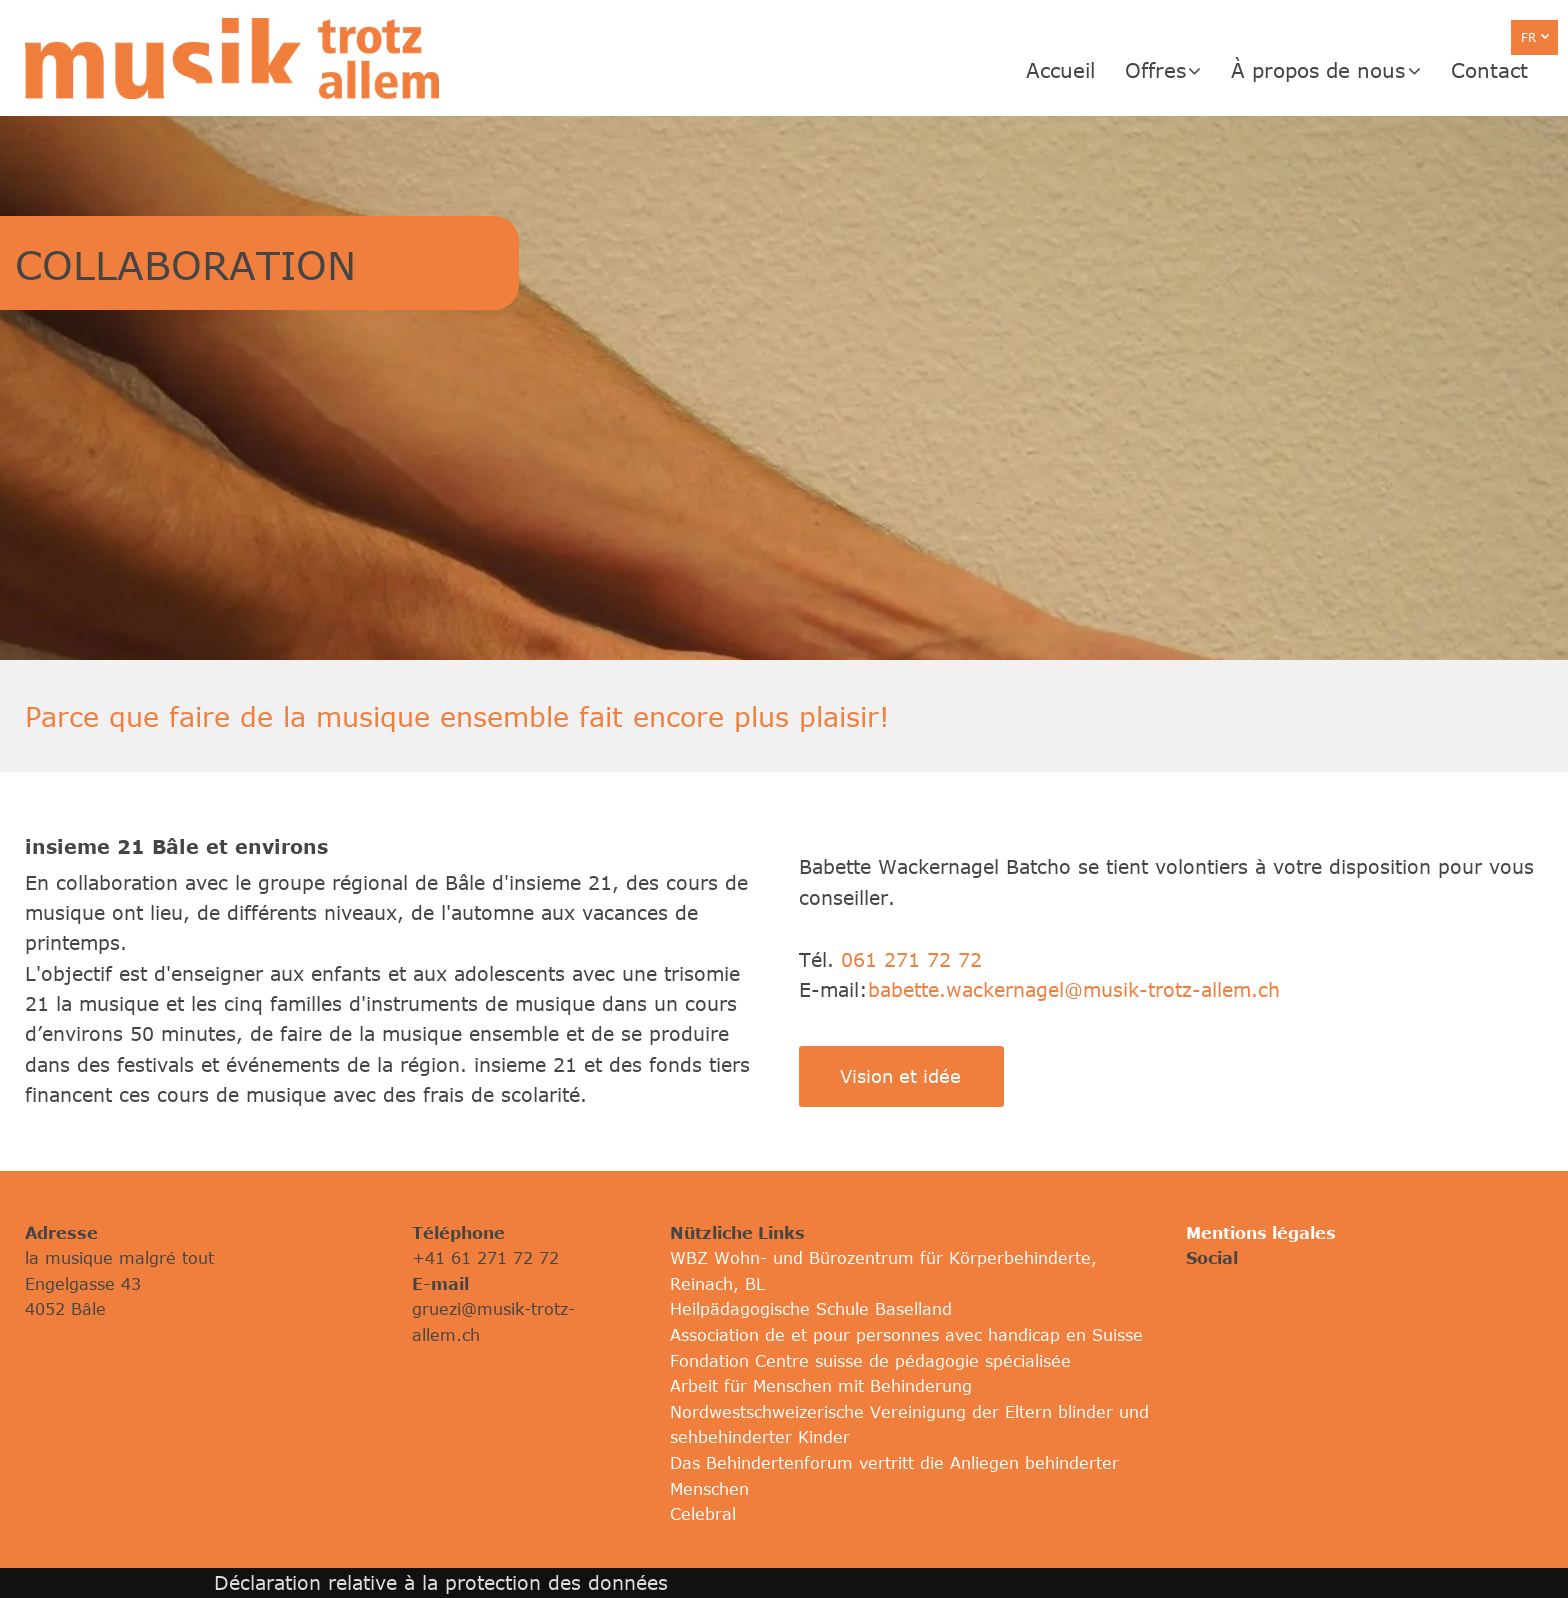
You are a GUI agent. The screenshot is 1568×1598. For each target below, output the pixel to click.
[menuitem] (1075, 70)
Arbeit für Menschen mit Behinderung (821, 1386)
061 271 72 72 (911, 959)
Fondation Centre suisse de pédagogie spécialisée (870, 1361)
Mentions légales (1261, 1233)
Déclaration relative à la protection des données (441, 1582)
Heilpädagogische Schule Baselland (811, 1309)
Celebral (703, 1514)
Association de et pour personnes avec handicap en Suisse (906, 1335)
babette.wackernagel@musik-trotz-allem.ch (1074, 989)
